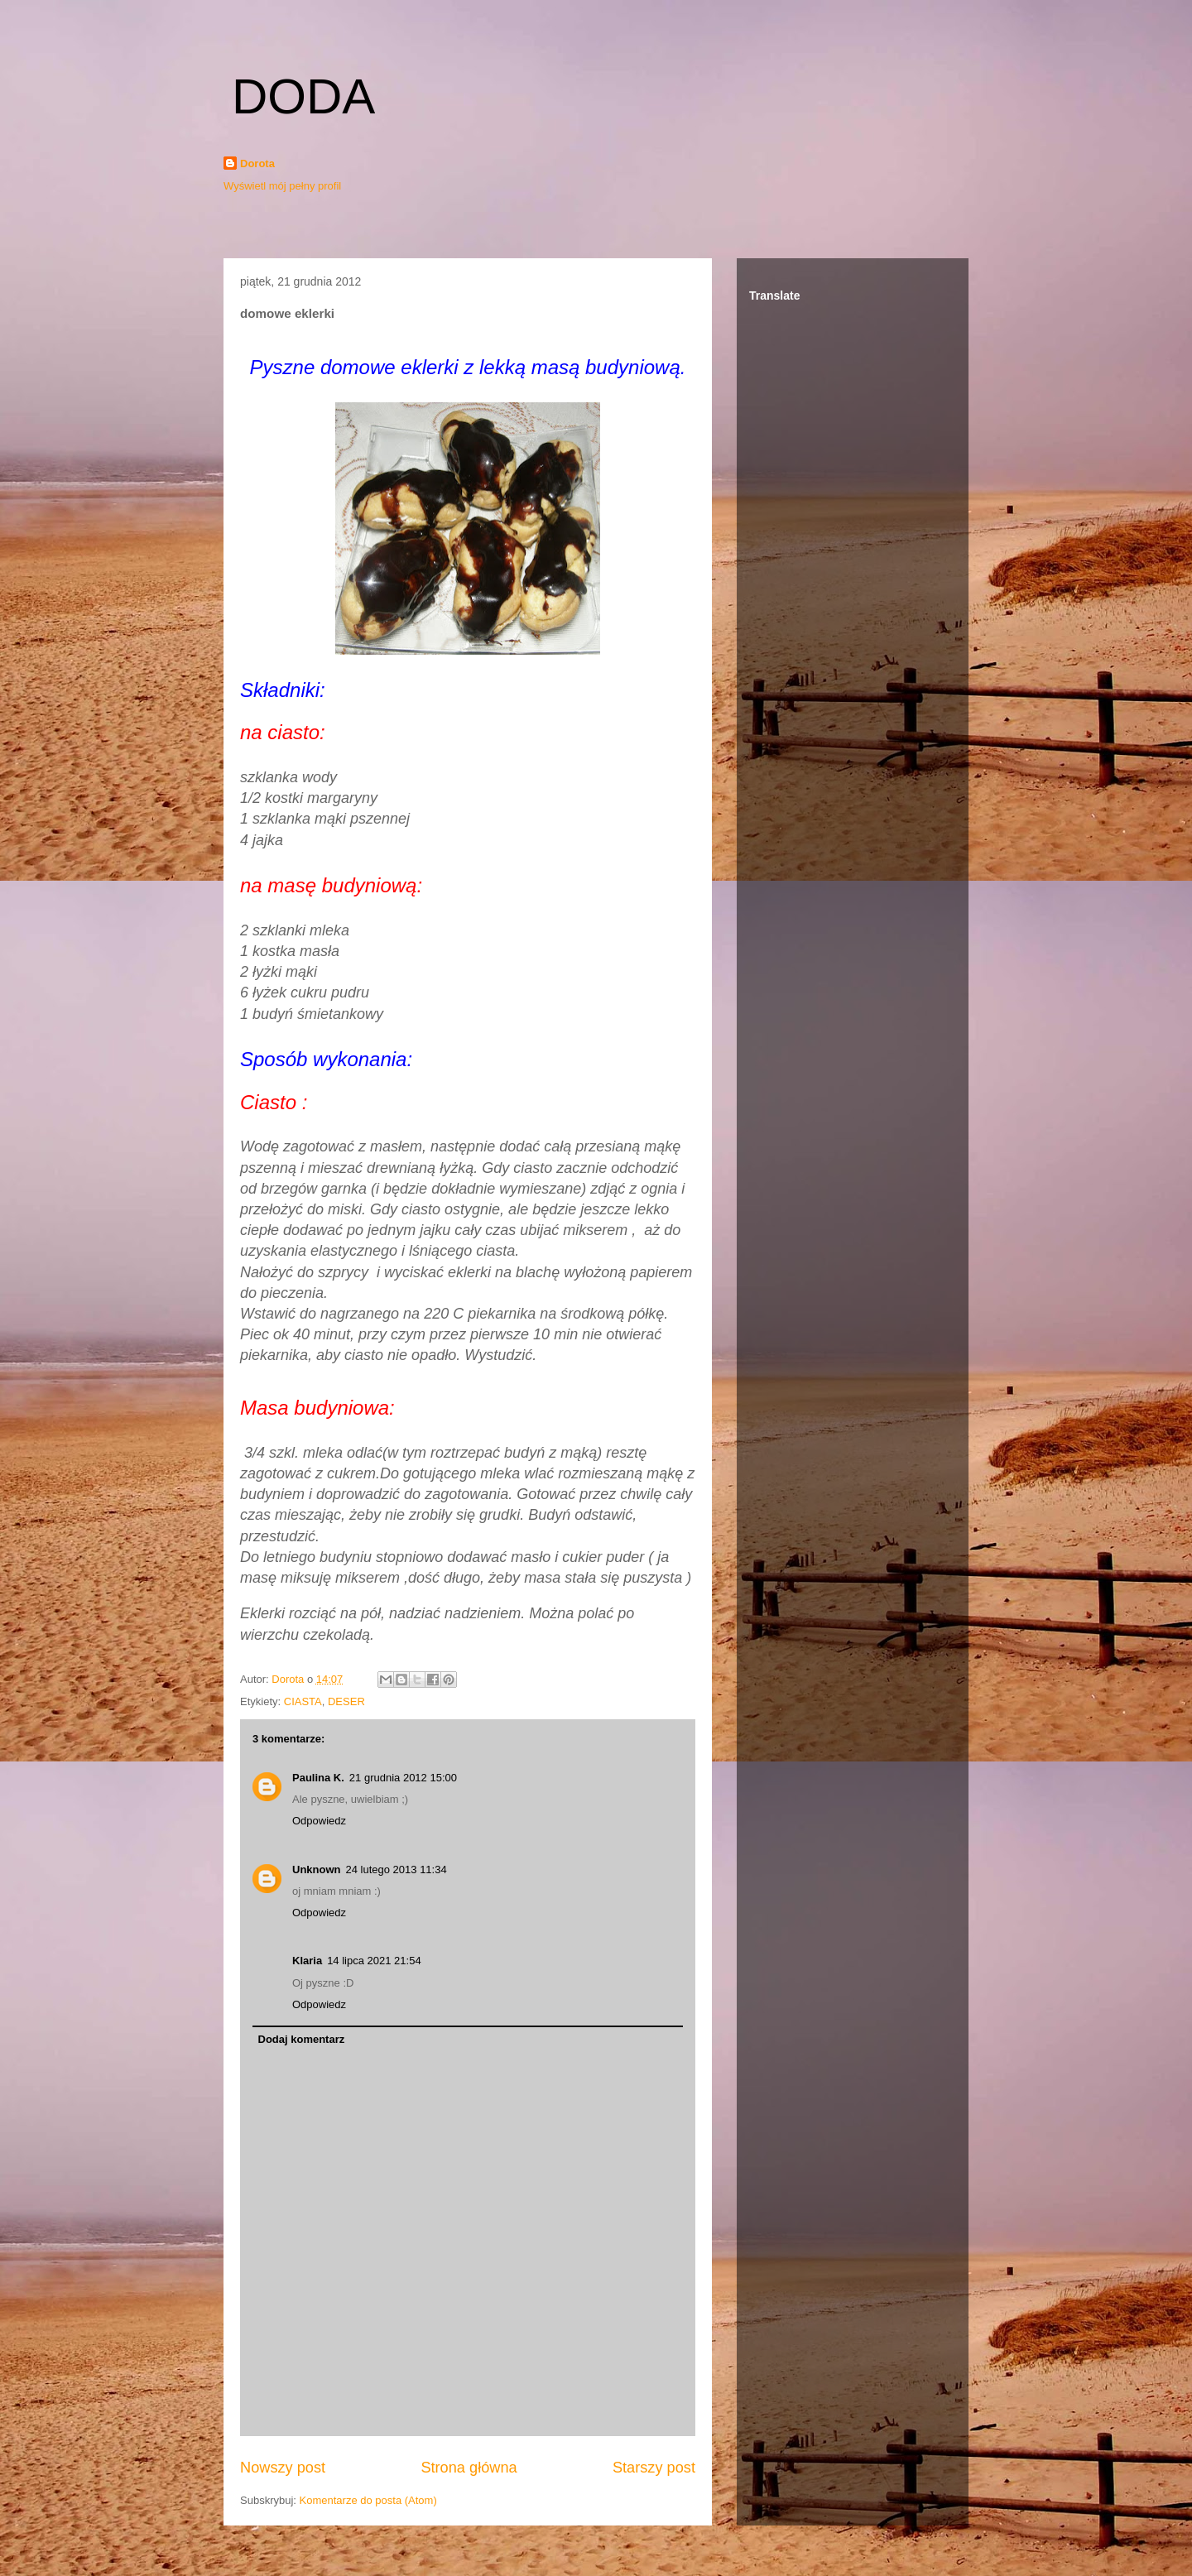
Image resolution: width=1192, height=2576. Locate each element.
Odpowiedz (319, 1820)
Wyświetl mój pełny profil (282, 186)
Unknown (316, 1869)
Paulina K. (318, 1777)
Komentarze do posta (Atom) (368, 2500)
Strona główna (469, 2467)
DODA (303, 96)
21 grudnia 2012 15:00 (403, 1777)
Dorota (257, 163)
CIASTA (303, 1701)
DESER (346, 1701)
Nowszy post (282, 2467)
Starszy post (654, 2467)
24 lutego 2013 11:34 (396, 1869)
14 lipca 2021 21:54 (374, 1960)
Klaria (307, 1960)
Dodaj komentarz (301, 2039)
